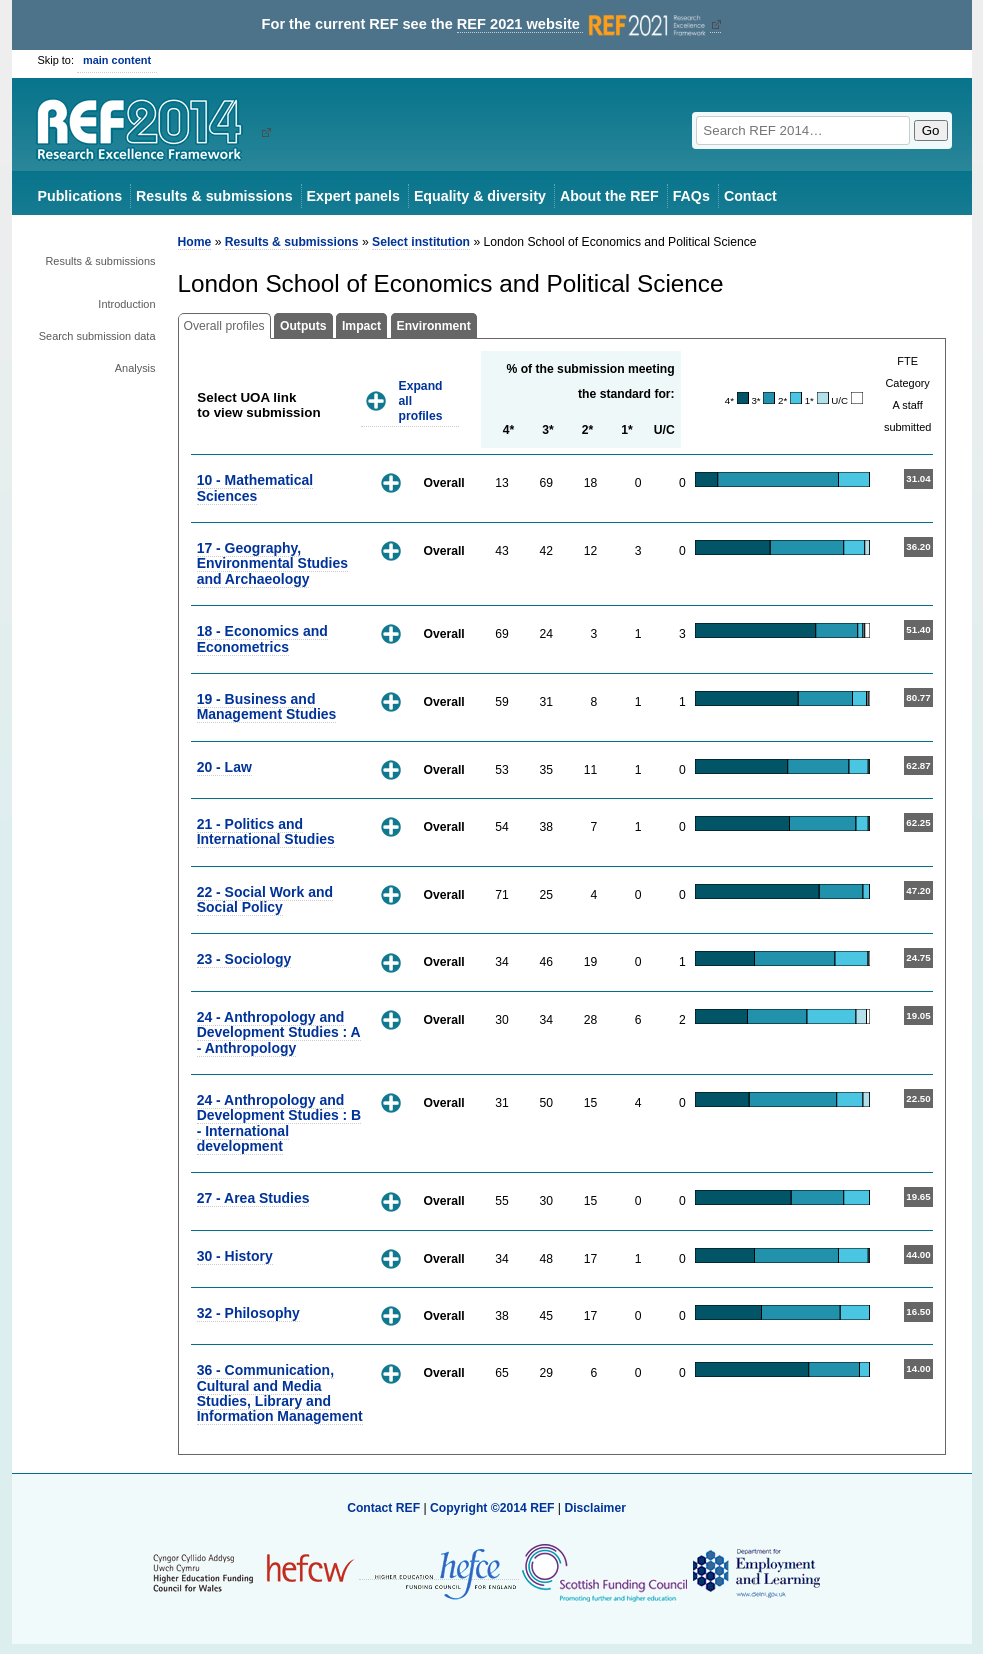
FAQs (691, 196)
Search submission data (97, 336)
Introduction (126, 304)
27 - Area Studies (253, 1198)
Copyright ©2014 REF (494, 1508)
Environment (434, 326)
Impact (361, 326)
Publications (80, 196)
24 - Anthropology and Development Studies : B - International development (279, 1123)
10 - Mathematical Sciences (255, 487)
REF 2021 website (583, 24)
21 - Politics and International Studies (266, 831)
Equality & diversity (480, 196)
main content (117, 60)
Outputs (303, 326)
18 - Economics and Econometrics (262, 638)
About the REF (609, 196)
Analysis (135, 368)
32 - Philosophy (248, 1313)
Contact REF (383, 1508)
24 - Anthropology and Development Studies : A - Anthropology (279, 1032)
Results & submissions (214, 196)
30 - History (235, 1256)
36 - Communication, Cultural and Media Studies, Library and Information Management (280, 1393)
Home (195, 242)
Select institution (421, 242)
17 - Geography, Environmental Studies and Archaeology (272, 563)
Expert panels (353, 196)
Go (931, 130)
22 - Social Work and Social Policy (265, 899)
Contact (750, 196)
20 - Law (224, 767)
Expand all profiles (421, 400)
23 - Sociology (244, 959)
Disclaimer (595, 1508)
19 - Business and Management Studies (267, 706)
